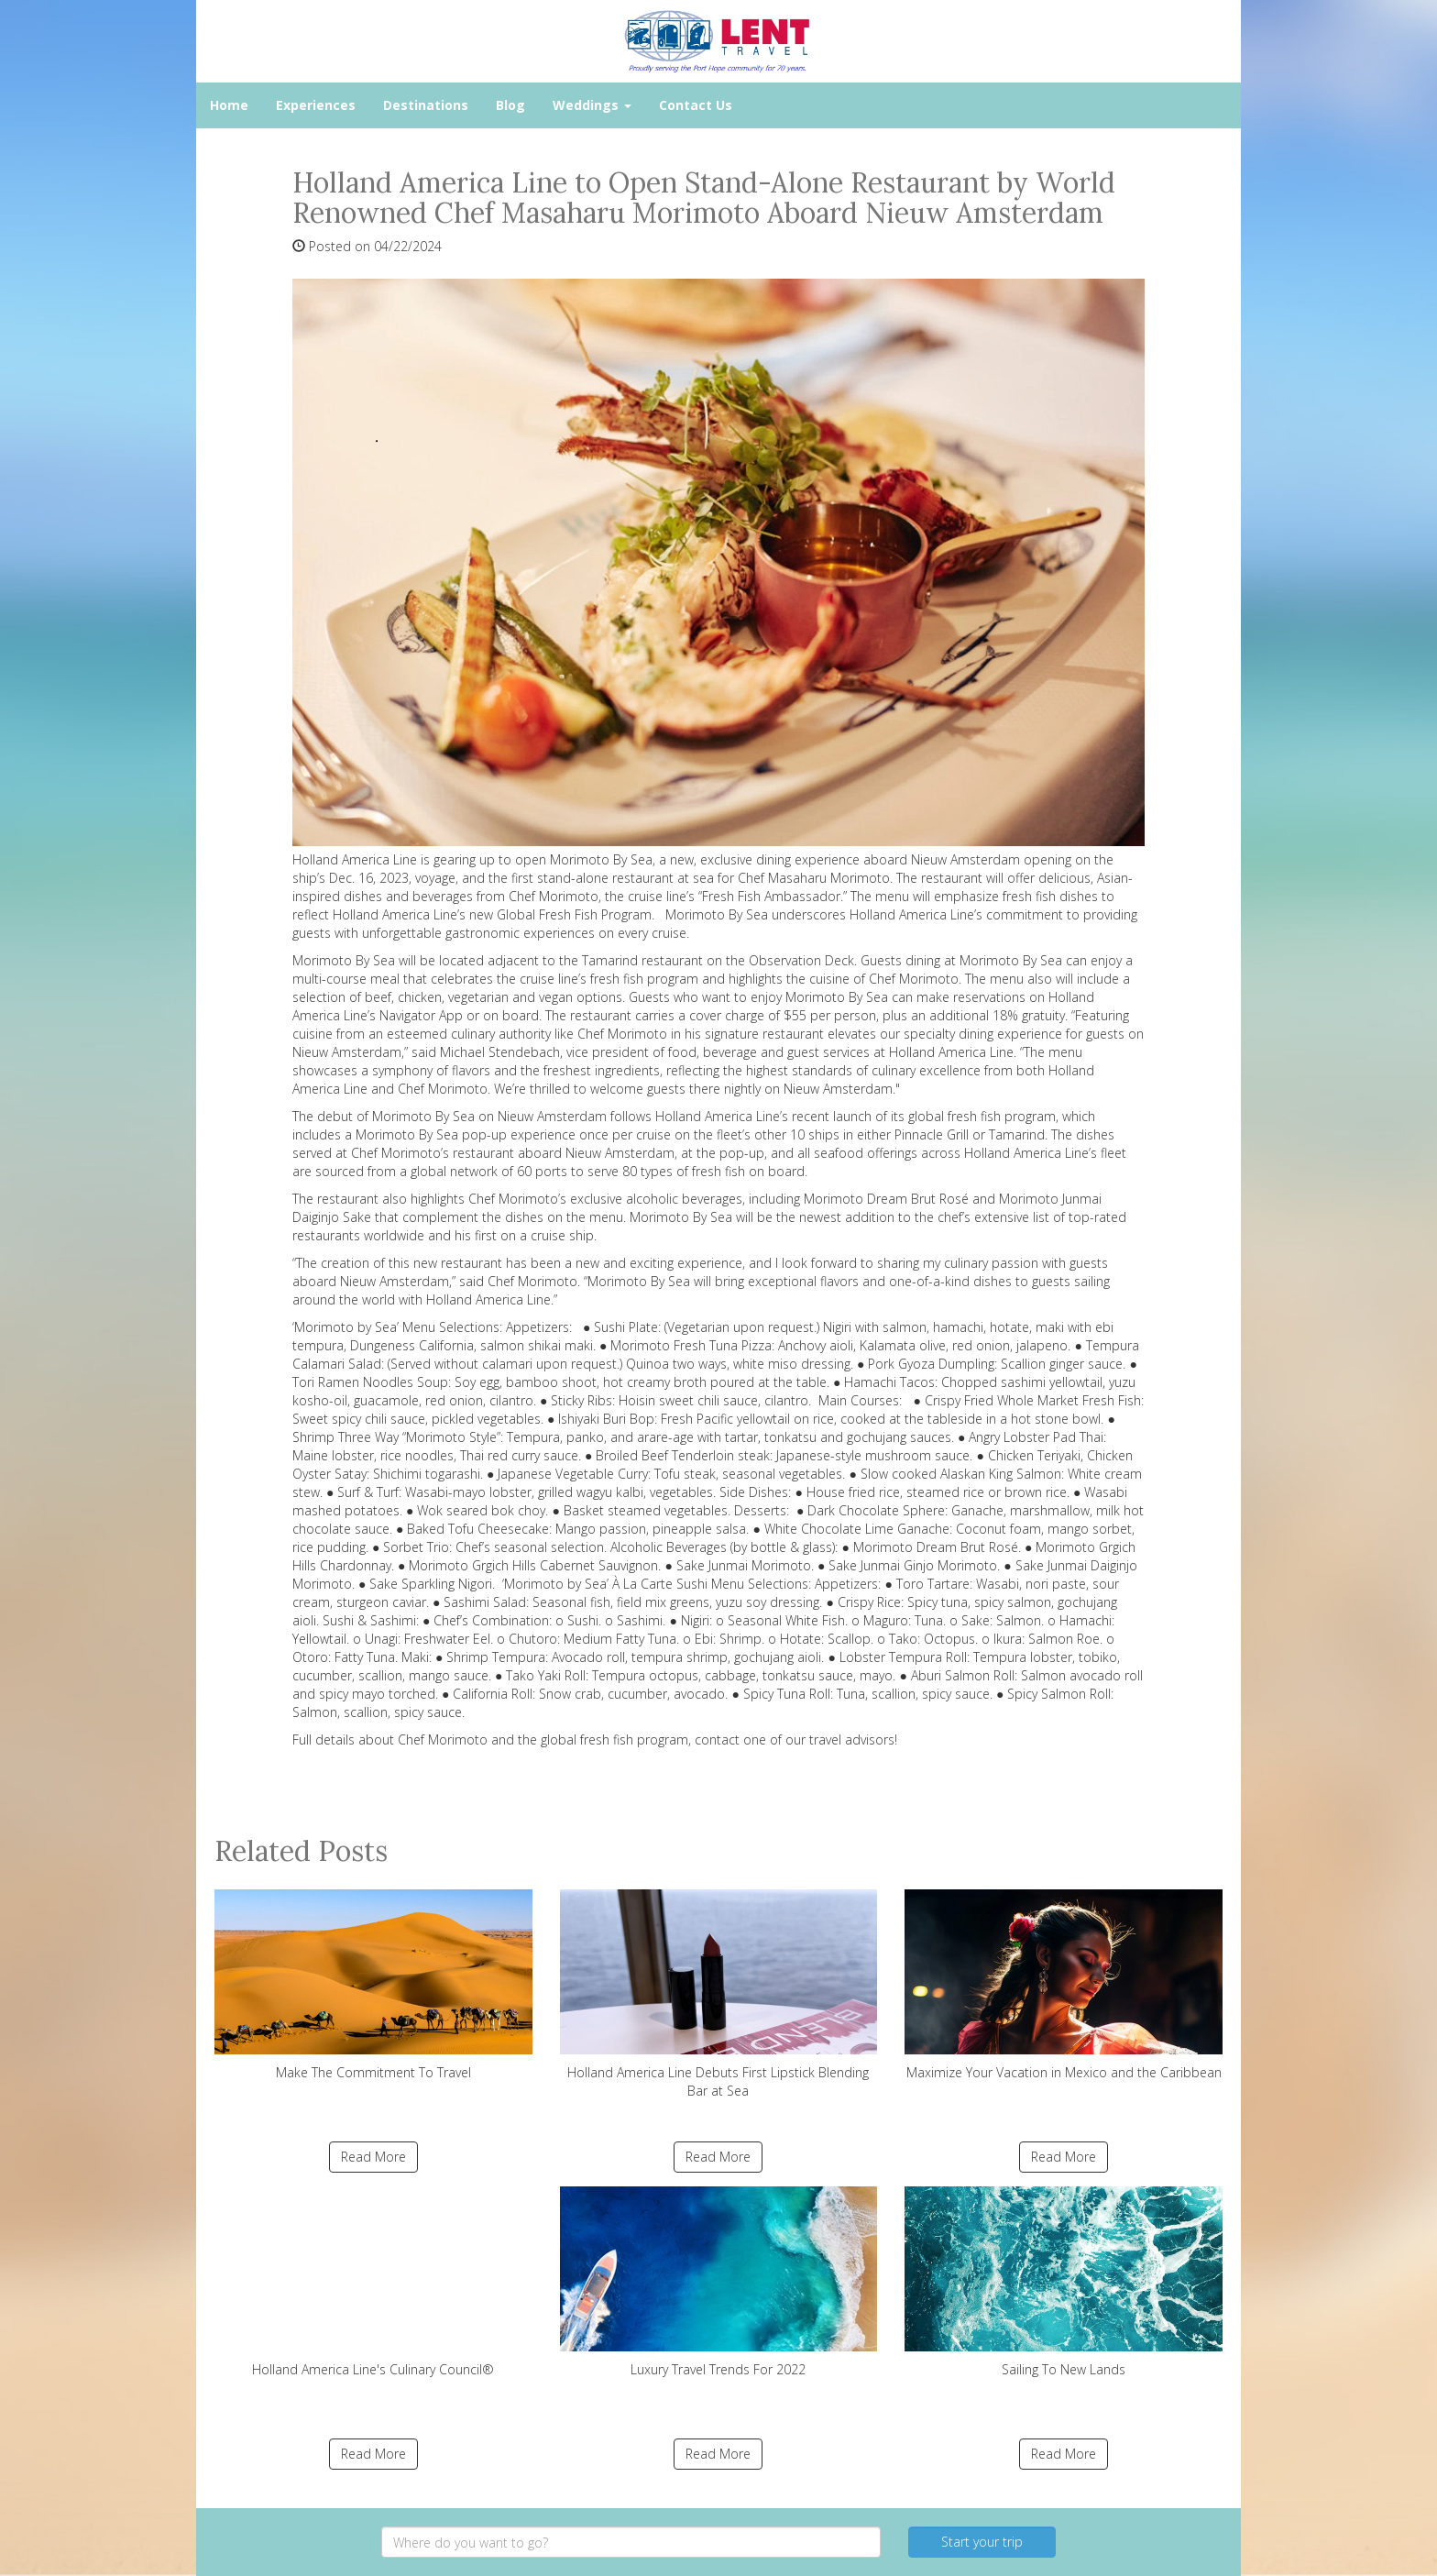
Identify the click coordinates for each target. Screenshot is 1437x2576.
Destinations (425, 105)
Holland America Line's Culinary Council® (373, 2282)
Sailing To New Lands (1064, 2282)
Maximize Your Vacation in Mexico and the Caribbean (1064, 1985)
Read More (373, 2156)
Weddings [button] (592, 105)
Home (229, 105)
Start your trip (982, 2541)
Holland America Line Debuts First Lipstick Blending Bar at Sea (719, 1994)
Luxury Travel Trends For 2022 (719, 2282)
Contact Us (695, 105)
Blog (510, 105)
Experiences (316, 105)
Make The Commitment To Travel (373, 1985)
